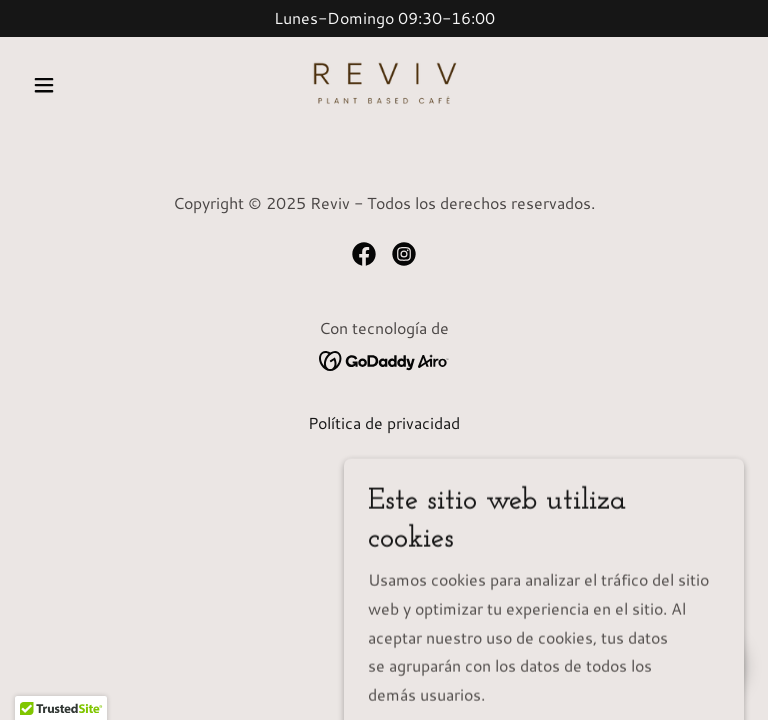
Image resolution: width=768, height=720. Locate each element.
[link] (384, 85)
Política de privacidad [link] (384, 422)
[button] (78, 85)
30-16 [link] (446, 17)
